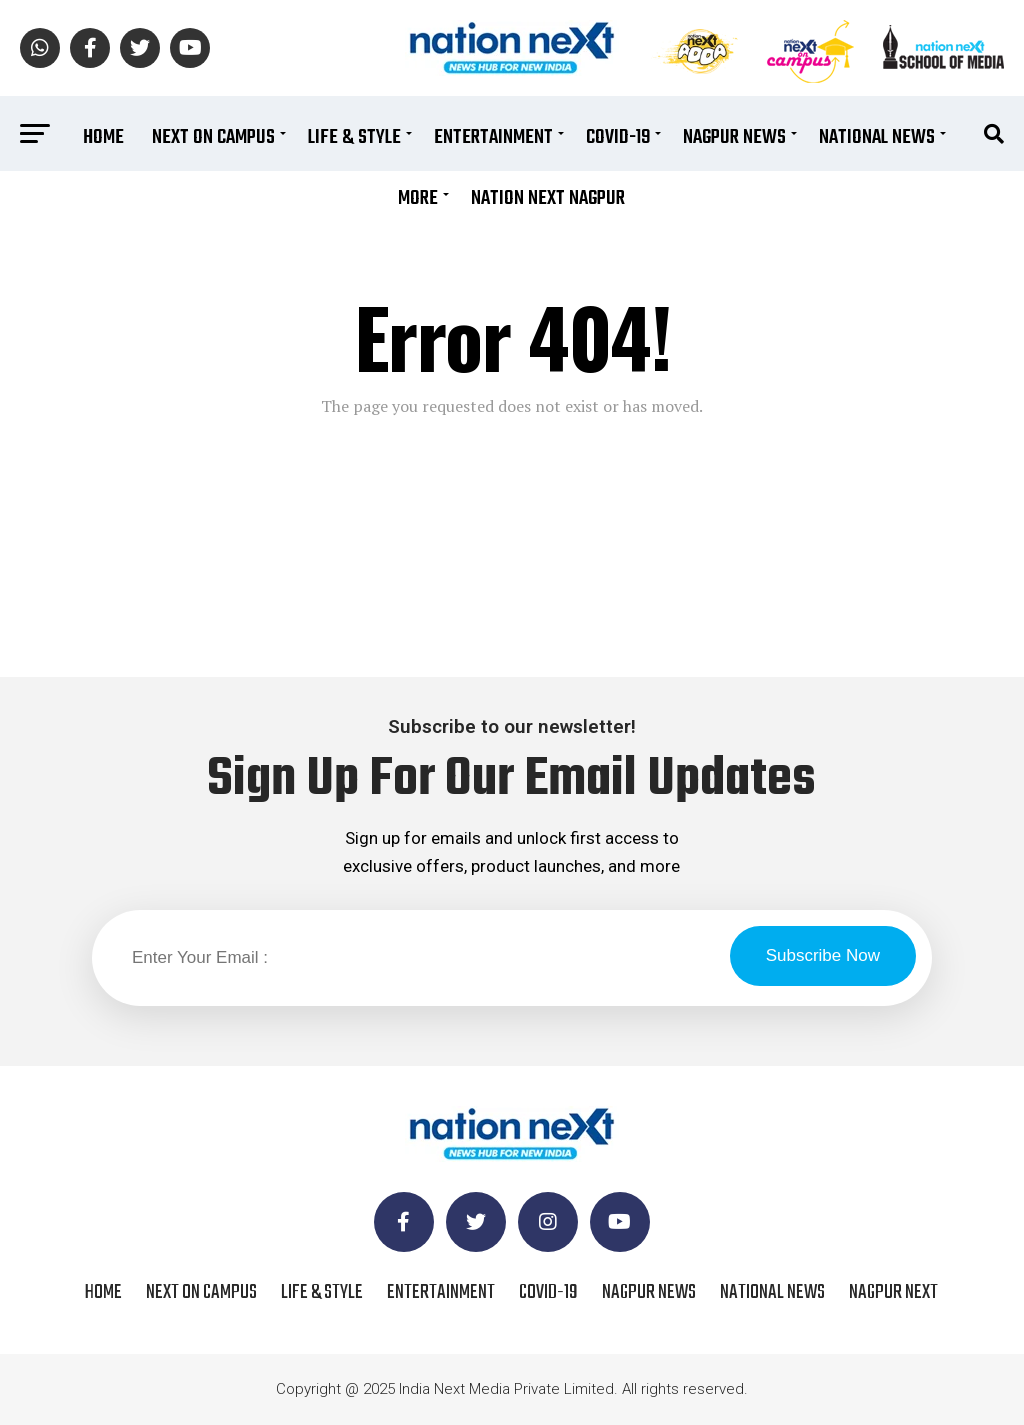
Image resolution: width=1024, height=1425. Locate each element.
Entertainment (493, 137)
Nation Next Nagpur (548, 198)
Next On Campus (213, 137)
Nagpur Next (893, 1292)
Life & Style (354, 137)
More (418, 198)
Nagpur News (734, 137)
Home (103, 137)
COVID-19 (618, 137)
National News (877, 137)
